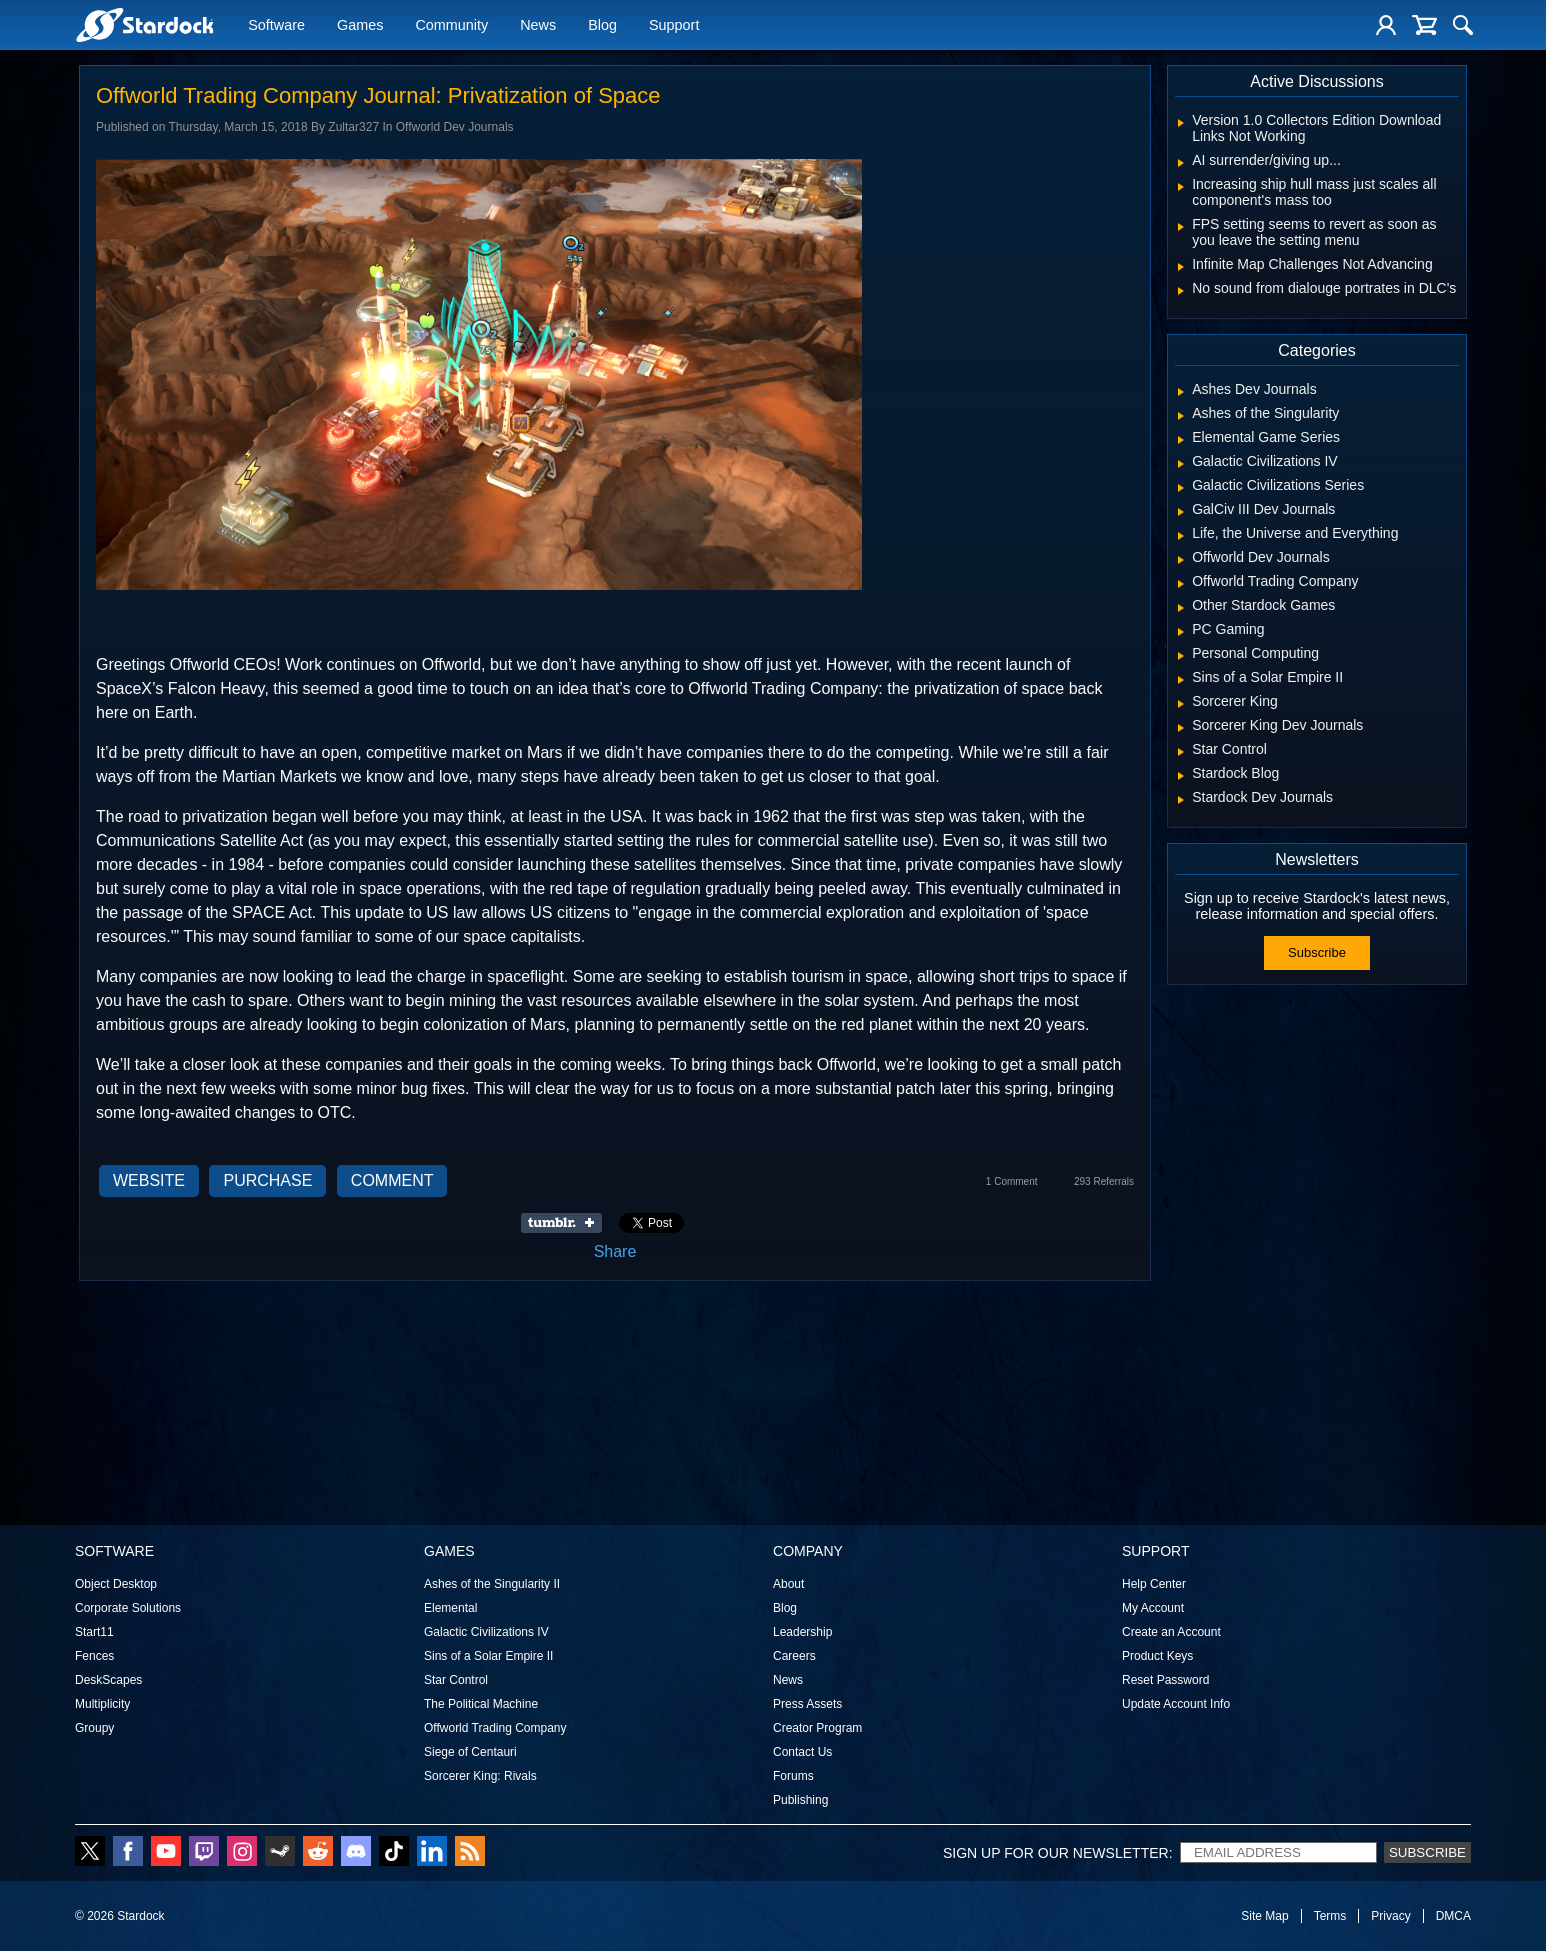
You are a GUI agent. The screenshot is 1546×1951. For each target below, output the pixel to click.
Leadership (802, 1632)
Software (276, 27)
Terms (1330, 1916)
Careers (794, 1656)
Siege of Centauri (470, 1752)
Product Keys (1157, 1656)
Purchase (267, 1180)
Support (674, 27)
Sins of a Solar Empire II (488, 1656)
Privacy (1390, 1916)
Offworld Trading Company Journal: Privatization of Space (378, 95)
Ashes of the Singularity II (492, 1584)
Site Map (1264, 1916)
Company (808, 1551)
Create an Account (1171, 1632)
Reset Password (1165, 1680)
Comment (392, 1180)
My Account (1153, 1608)
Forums (793, 1776)
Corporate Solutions (128, 1608)
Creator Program (817, 1728)
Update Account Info (1176, 1704)
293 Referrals (1104, 1181)
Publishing (800, 1800)
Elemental (450, 1608)
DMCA (1453, 1916)
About (788, 1584)
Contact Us (802, 1752)
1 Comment (1012, 1181)
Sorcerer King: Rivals (480, 1776)
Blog (602, 27)
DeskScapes (108, 1680)
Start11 (94, 1632)
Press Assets (807, 1704)
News (538, 27)
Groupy (94, 1728)
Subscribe (1317, 952)
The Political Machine (481, 1704)
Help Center (1154, 1584)
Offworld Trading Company (495, 1728)
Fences (94, 1656)
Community (451, 27)
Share (615, 1251)
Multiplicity (102, 1704)
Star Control (456, 1680)
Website (149, 1180)
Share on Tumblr (567, 1223)
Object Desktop (116, 1584)
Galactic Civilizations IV (486, 1632)
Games (360, 27)
